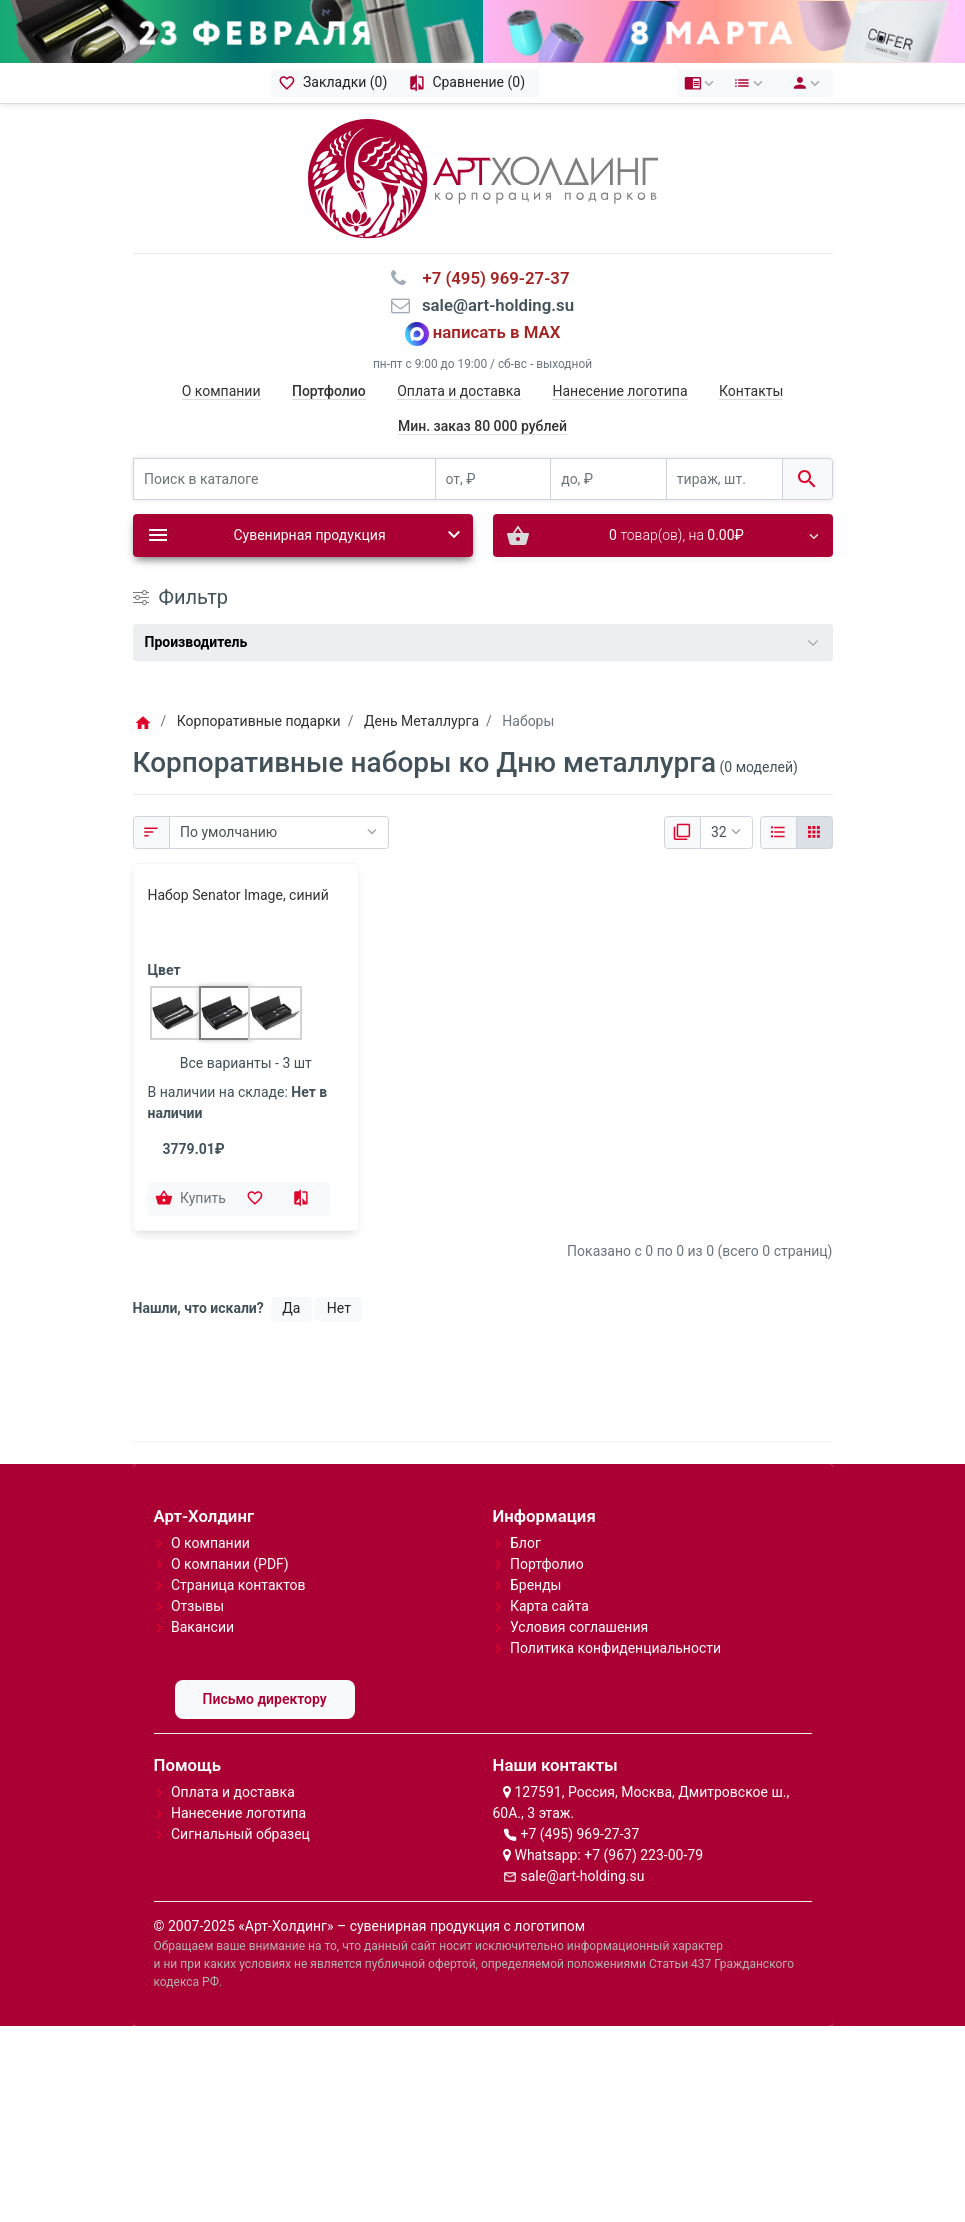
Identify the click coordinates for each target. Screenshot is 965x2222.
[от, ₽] (493, 479)
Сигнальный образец (240, 1834)
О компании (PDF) (230, 1564)
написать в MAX (497, 332)
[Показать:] (726, 833)
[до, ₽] (608, 479)
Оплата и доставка (459, 391)
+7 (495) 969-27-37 (579, 1834)
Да (291, 1308)
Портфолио (547, 1564)
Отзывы (197, 1606)
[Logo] (483, 177)
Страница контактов (238, 1585)
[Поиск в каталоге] (284, 479)
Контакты (751, 391)
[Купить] (193, 1199)
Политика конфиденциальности (615, 1648)
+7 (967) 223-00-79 (643, 1855)
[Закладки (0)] (336, 83)
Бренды (536, 1585)
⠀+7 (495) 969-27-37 (489, 278)
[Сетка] (814, 833)
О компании (221, 391)
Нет (339, 1308)
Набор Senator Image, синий (238, 895)
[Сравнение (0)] (469, 83)
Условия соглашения (579, 1627)
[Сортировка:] (279, 833)
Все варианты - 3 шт (246, 1063)
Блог (525, 1543)
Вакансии (202, 1627)
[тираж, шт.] (724, 479)
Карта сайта (549, 1606)
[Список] (778, 833)
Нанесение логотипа (619, 391)
